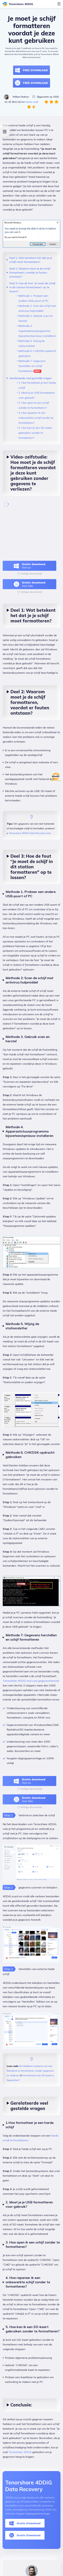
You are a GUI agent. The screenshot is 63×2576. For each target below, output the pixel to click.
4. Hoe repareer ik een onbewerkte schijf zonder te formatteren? (35, 417)
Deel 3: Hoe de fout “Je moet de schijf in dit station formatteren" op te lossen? (32, 287)
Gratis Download (24, 2523)
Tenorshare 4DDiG (20, 2452)
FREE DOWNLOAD (31, 70)
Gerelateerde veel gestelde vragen (30, 378)
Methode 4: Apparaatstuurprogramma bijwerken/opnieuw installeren (37, 331)
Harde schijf (31, 101)
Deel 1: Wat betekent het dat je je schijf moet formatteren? (30, 259)
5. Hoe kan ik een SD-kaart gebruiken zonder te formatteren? (35, 432)
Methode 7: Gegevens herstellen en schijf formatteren (32, 366)
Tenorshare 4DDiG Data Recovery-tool (30, 833)
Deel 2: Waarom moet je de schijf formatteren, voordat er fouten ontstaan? (29, 272)
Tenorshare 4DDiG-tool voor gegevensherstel (31, 1680)
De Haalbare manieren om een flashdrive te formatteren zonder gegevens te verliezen (30, 2071)
